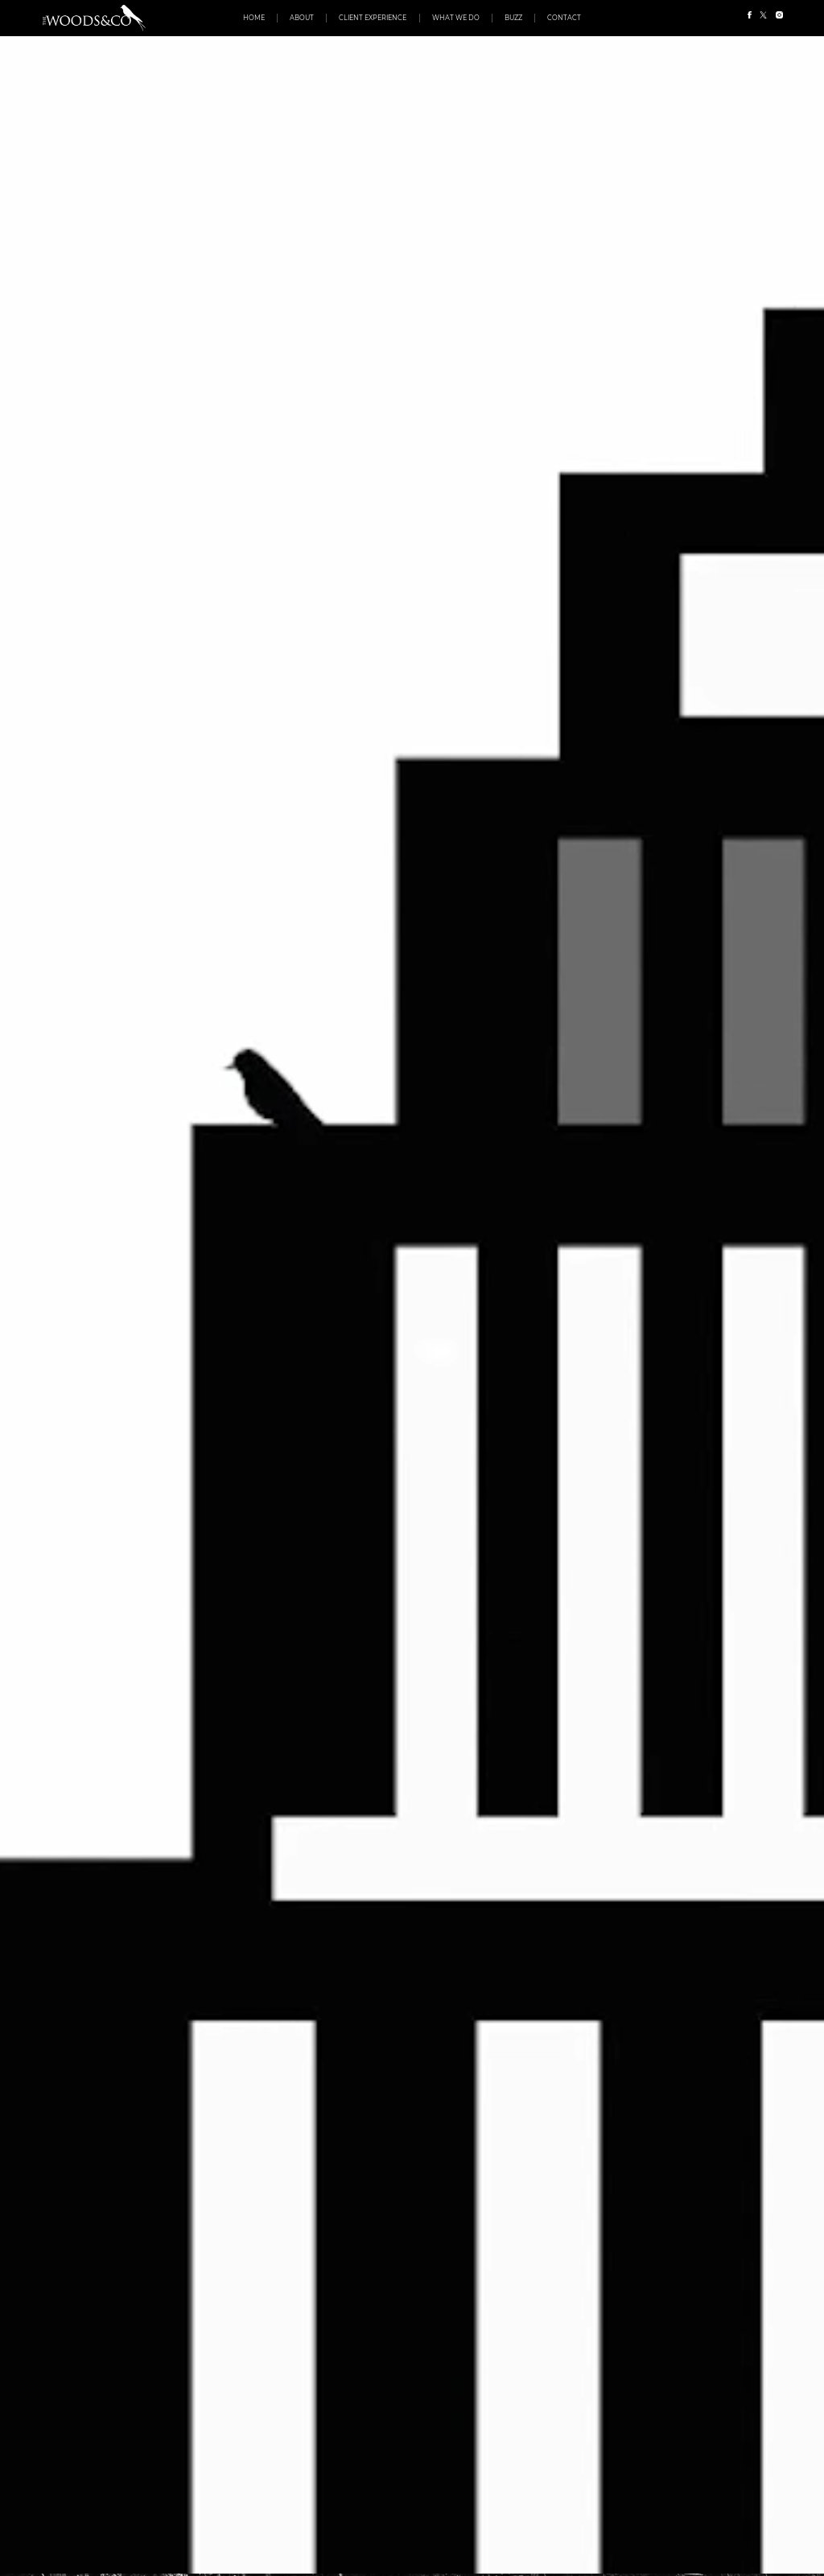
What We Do (456, 18)
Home (254, 18)
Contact (564, 18)
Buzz (513, 18)
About (302, 18)
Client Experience (372, 18)
